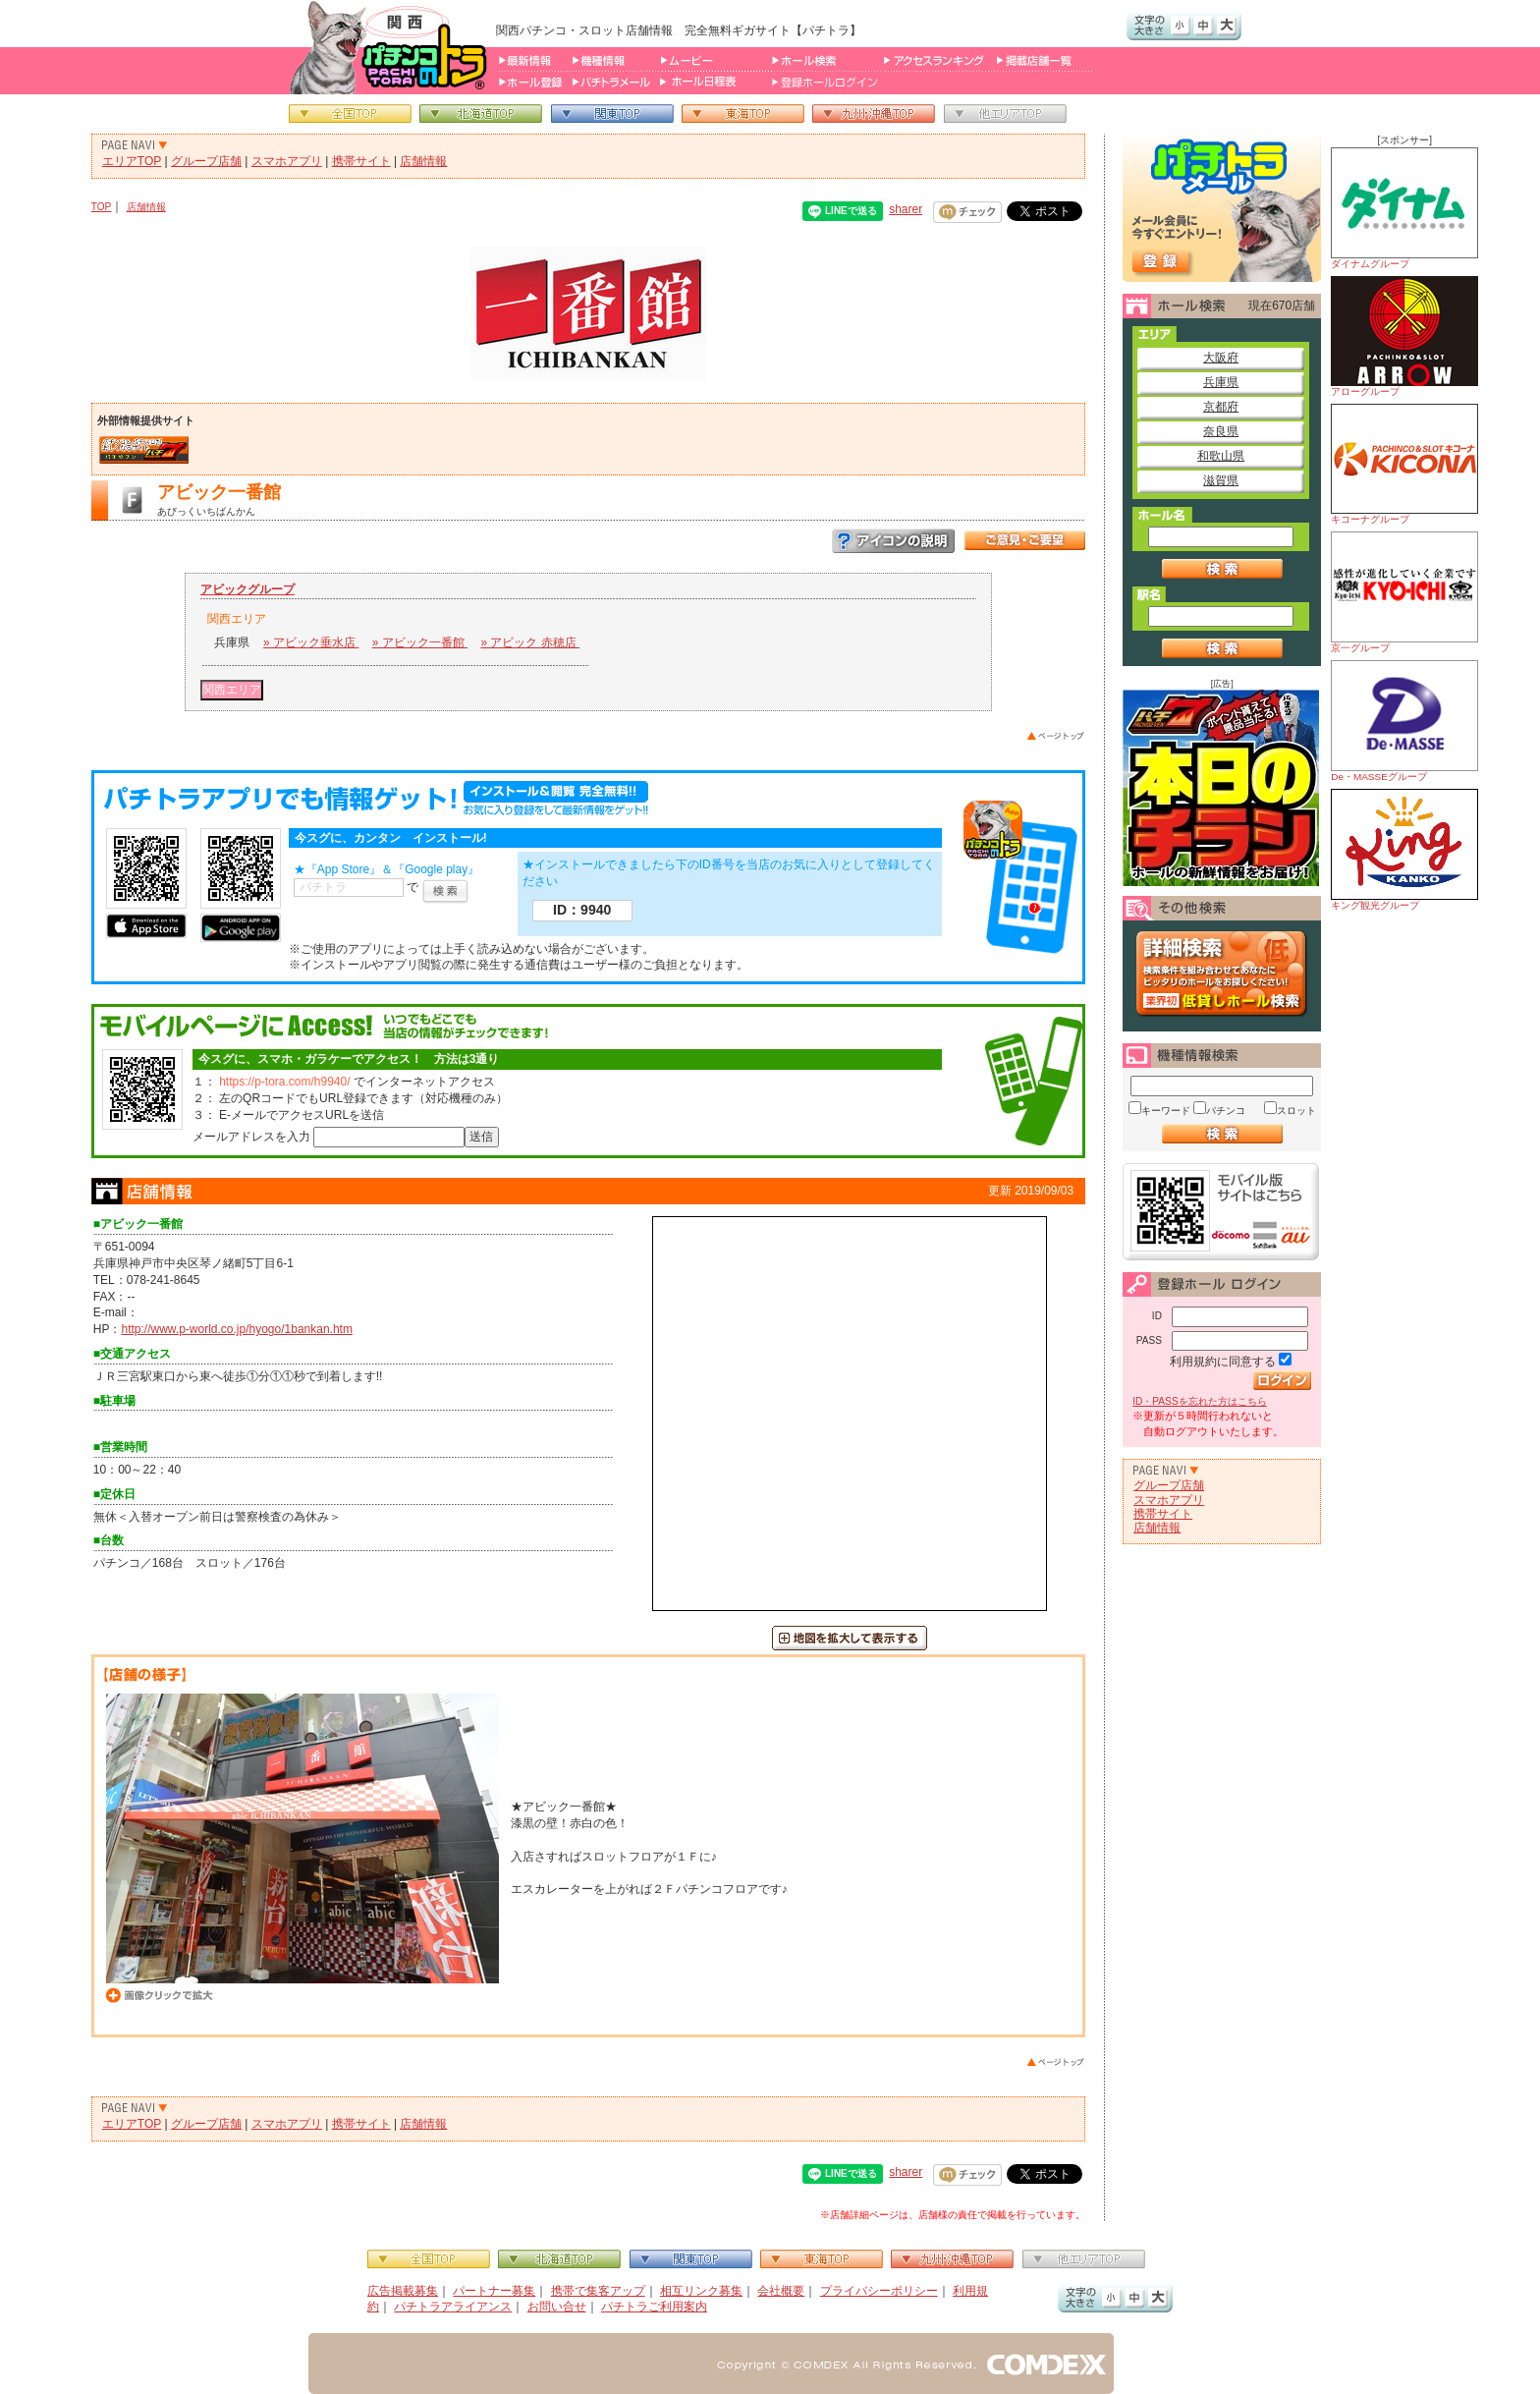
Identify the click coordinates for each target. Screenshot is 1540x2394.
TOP (101, 206)
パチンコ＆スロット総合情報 (392, 47)
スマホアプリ (286, 161)
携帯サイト (361, 161)
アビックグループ (247, 589)
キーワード (1165, 1110)
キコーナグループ (1404, 464)
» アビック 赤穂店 (529, 642)
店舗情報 (423, 161)
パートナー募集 (494, 2291)
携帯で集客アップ (598, 2291)
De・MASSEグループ (1404, 721)
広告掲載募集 (402, 2291)
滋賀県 (1220, 480)
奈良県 (1220, 431)
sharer (905, 209)
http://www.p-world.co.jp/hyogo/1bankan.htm (236, 1329)
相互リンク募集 (701, 2291)
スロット (1296, 1110)
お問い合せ (556, 2306)
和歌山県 (1220, 456)
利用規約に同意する (1223, 1361)
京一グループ (1404, 592)
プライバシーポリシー (879, 2291)
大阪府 (1220, 357)
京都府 (1220, 407)
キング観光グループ (1404, 850)
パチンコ (1225, 1110)
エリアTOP (131, 161)
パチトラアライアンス (453, 2306)
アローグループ (1404, 336)
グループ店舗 (206, 161)
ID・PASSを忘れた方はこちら (1199, 1401)
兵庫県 (1220, 382)
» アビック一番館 (420, 642)
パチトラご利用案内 (654, 2306)
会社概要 (780, 2291)
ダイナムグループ (1404, 208)
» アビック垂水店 (310, 642)
